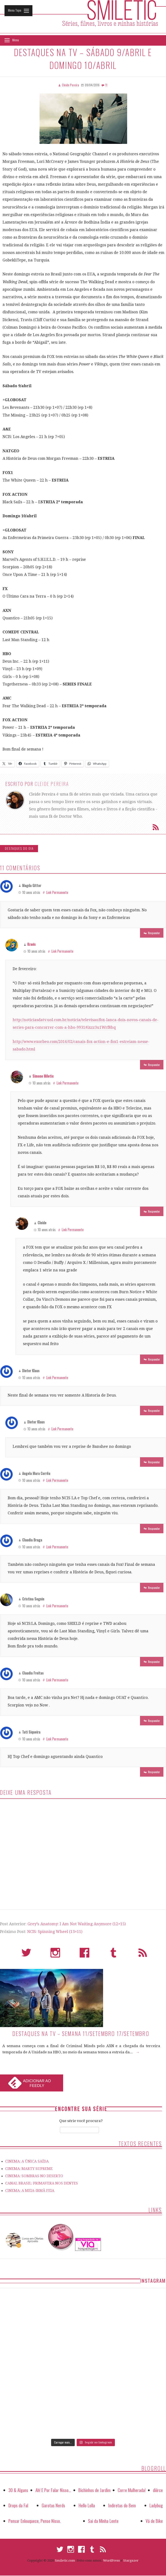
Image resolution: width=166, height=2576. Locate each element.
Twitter (26, 1954)
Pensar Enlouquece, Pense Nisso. (34, 2520)
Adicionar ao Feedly (37, 2083)
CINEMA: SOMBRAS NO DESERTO (34, 2176)
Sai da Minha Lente (103, 2520)
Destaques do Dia (19, 848)
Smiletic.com (65, 2560)
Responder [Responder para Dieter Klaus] (154, 1410)
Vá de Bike (154, 2520)
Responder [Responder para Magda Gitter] (154, 933)
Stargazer (131, 2560)
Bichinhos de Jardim (94, 2490)
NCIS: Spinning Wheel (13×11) (54, 1931)
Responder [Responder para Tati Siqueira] (154, 1772)
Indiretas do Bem (122, 2505)
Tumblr (113, 1954)
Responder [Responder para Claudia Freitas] (154, 1720)
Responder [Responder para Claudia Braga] (154, 1587)
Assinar (155, 827)
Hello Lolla (87, 2505)
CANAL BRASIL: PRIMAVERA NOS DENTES (41, 2183)
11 (106, 85)
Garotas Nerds (53, 2505)
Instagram (55, 1954)
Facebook (84, 1954)
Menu (16, 39)
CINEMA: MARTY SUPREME (29, 2168)
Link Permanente (57, 892)
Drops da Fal (18, 2505)
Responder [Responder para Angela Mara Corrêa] (154, 1528)
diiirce (158, 2490)
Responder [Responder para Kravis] (154, 1064)
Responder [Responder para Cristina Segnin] (154, 1661)
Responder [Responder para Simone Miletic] (154, 1211)
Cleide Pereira (52, 783)
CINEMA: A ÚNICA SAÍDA (27, 2161)
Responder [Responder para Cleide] (154, 1359)
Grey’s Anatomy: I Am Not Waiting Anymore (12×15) (76, 1924)
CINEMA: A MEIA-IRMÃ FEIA (29, 2190)
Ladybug (156, 2505)
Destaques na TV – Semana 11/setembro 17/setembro (80, 2033)
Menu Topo (15, 10)
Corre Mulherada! (132, 2490)
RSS (143, 1954)
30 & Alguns (18, 2490)
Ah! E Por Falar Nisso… (53, 2490)
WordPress (111, 2560)
